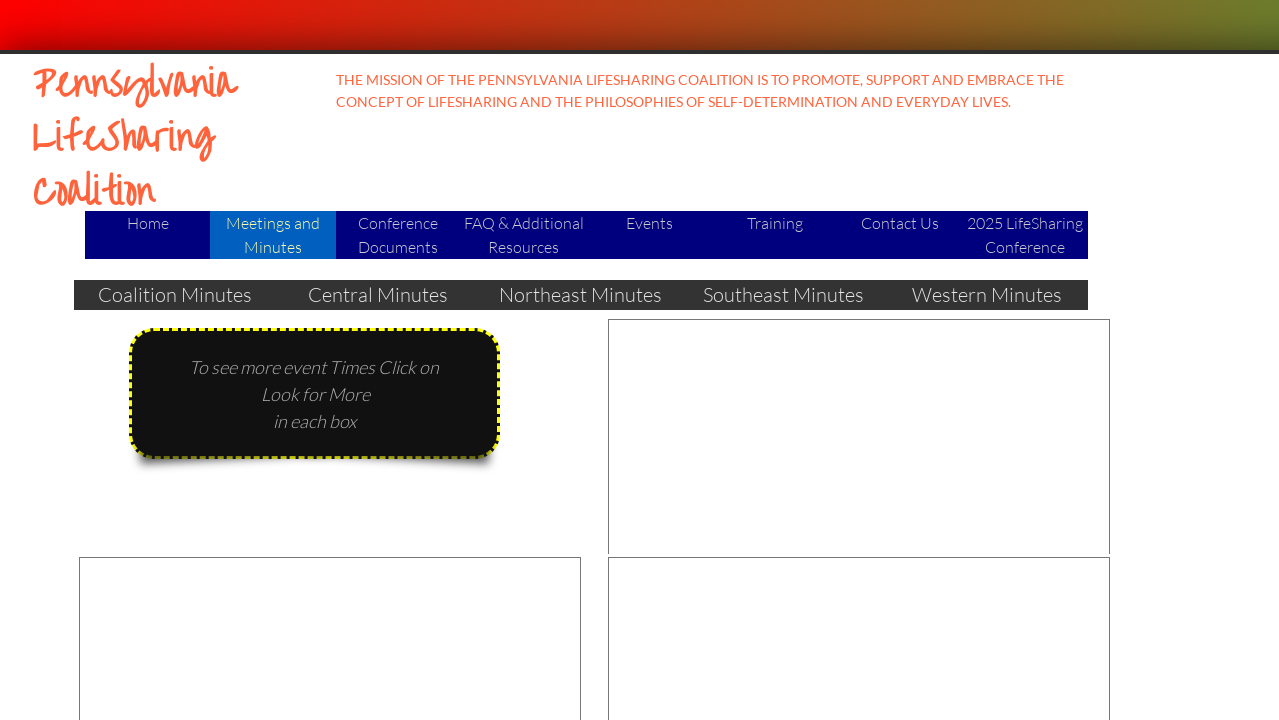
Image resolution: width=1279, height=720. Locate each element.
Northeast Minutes (580, 294)
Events (649, 223)
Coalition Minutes (175, 294)
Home (148, 223)
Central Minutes (378, 294)
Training (775, 223)
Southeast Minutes (783, 294)
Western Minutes (987, 294)
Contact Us (900, 223)
